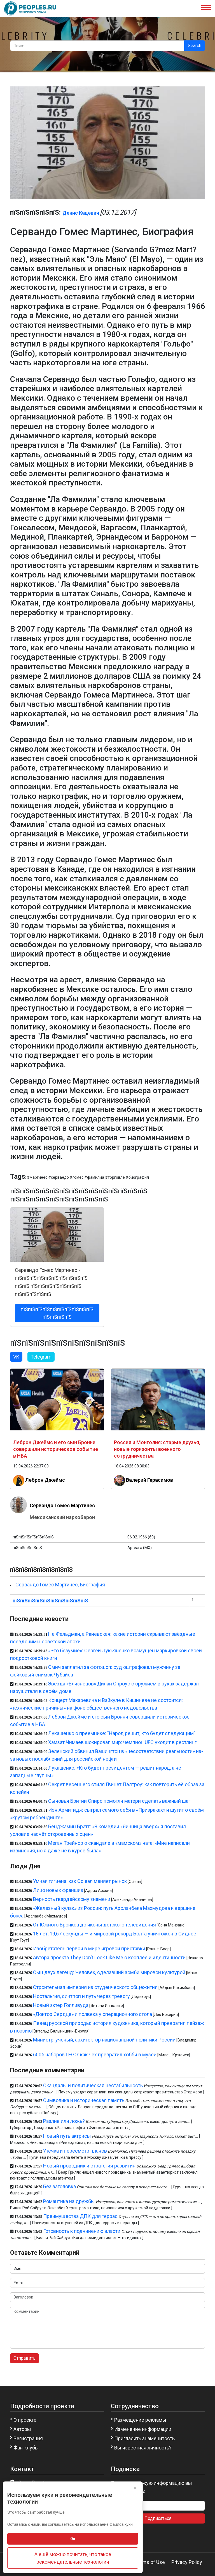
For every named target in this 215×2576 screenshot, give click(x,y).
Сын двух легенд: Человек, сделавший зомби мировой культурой (109, 1972)
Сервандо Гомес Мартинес (62, 1505)
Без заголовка (59, 2186)
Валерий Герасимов (149, 1480)
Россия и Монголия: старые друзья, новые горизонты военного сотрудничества (157, 1449)
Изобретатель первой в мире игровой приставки (89, 1948)
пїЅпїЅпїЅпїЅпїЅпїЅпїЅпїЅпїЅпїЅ (50, 1601)
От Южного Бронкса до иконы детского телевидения (94, 1925)
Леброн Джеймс (45, 1480)
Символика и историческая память (83, 2100)
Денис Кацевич (80, 213)
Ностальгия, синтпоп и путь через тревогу (81, 1996)
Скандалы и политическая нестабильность (93, 2085)
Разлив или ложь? (64, 2121)
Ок (72, 2538)
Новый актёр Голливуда (60, 2005)
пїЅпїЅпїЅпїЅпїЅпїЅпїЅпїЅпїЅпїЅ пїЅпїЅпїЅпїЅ (57, 1313)
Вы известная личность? (143, 2448)
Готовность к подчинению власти (81, 2231)
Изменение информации (142, 2429)
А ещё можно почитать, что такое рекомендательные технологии (72, 2558)
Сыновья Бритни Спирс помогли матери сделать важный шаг (119, 1801)
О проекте (24, 2420)
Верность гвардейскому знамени (71, 1899)
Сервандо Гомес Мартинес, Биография (60, 1585)
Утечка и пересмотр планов (75, 2151)
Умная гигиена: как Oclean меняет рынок (80, 1881)
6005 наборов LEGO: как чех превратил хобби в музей (94, 2054)
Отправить (24, 2358)
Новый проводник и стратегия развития (89, 2166)
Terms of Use (150, 2562)
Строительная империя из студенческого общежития (95, 1987)
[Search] (97, 45)
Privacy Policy (186, 2562)
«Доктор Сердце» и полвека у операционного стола (92, 2014)
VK (16, 1357)
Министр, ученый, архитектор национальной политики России (104, 2040)
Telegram (41, 1357)
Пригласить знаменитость (144, 2438)
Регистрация (28, 2438)
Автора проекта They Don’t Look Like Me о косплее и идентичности (109, 1957)
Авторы (22, 2429)
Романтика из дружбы (69, 2201)
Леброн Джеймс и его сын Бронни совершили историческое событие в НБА (55, 1449)
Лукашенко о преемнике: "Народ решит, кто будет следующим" (121, 1733)
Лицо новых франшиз (58, 1890)
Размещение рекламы (140, 2420)
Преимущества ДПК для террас (80, 2216)
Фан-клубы (26, 2448)
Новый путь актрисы (67, 2136)
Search (194, 45)
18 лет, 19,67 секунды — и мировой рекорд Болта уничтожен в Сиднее (114, 1934)
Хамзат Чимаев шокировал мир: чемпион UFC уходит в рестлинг (122, 1742)
